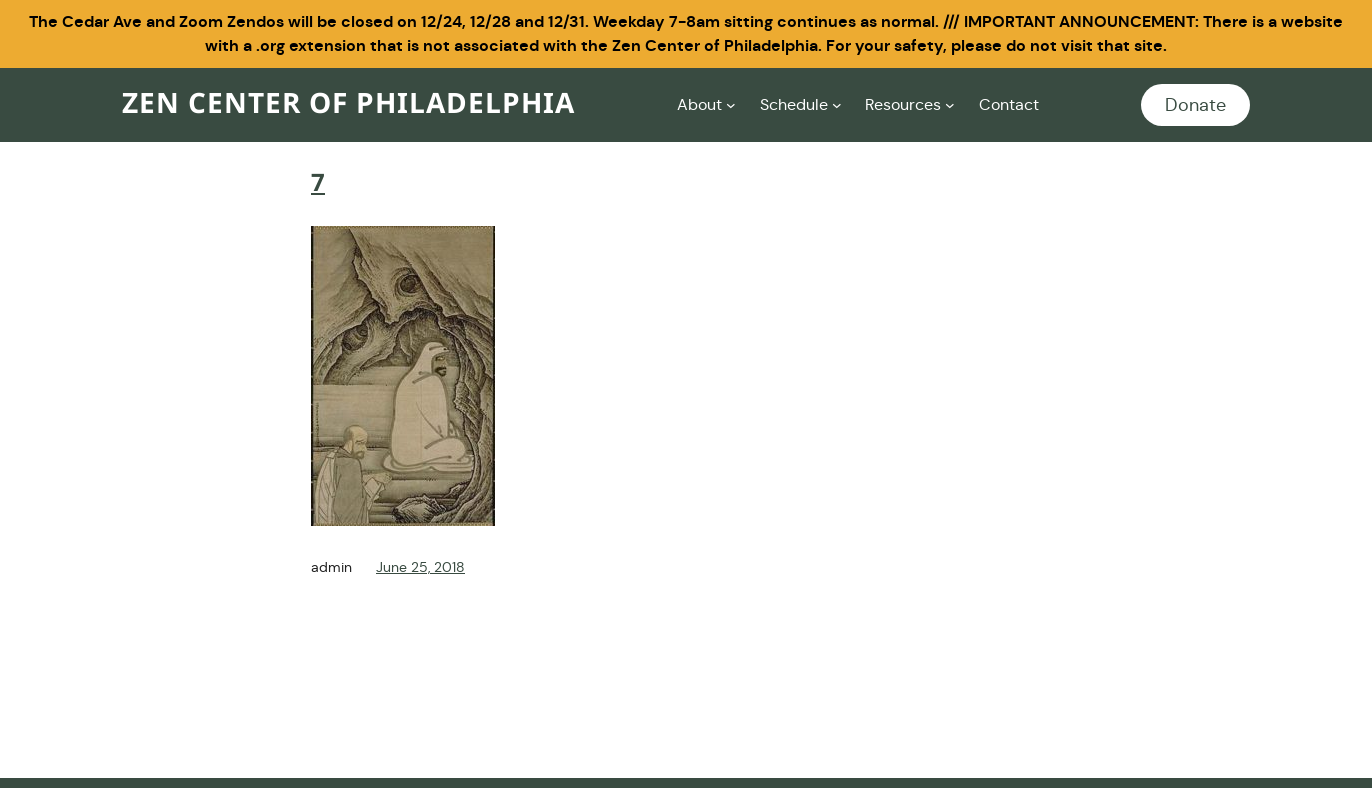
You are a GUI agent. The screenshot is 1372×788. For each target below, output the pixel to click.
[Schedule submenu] (837, 105)
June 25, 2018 (420, 567)
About (699, 104)
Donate (1195, 105)
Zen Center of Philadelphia (348, 104)
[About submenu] (731, 105)
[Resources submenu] (950, 105)
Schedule (794, 104)
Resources (903, 104)
